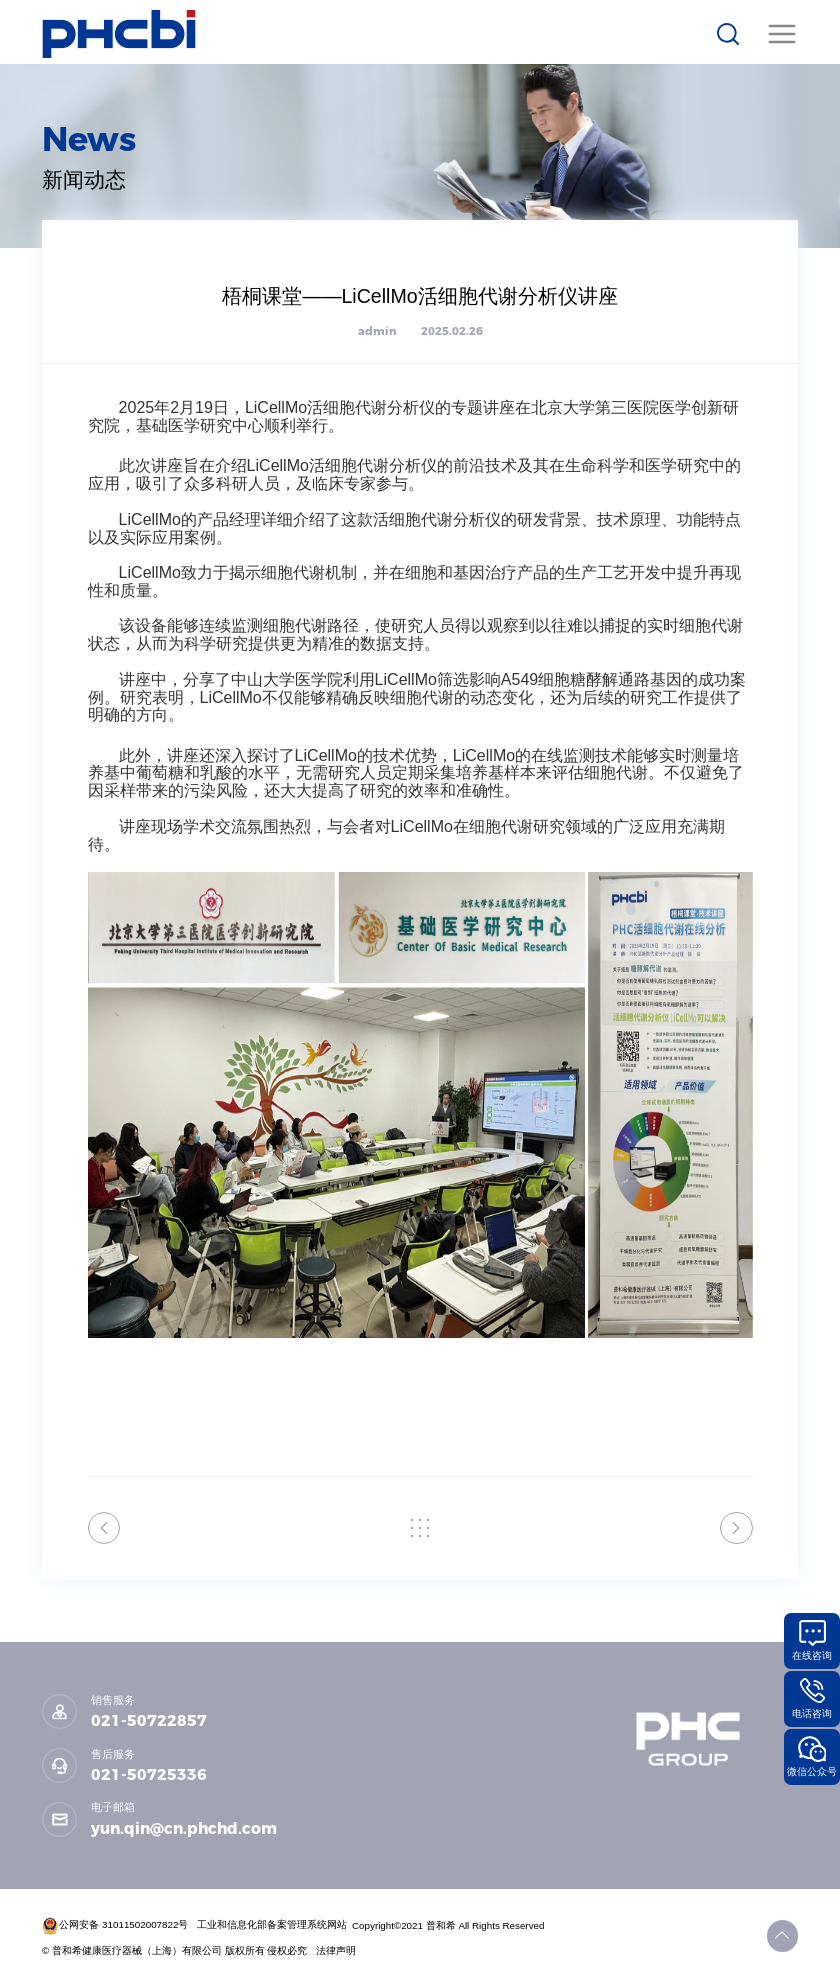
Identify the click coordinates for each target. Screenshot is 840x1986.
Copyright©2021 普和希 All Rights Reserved (449, 1924)
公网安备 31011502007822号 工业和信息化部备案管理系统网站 (195, 1924)
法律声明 (337, 1950)
